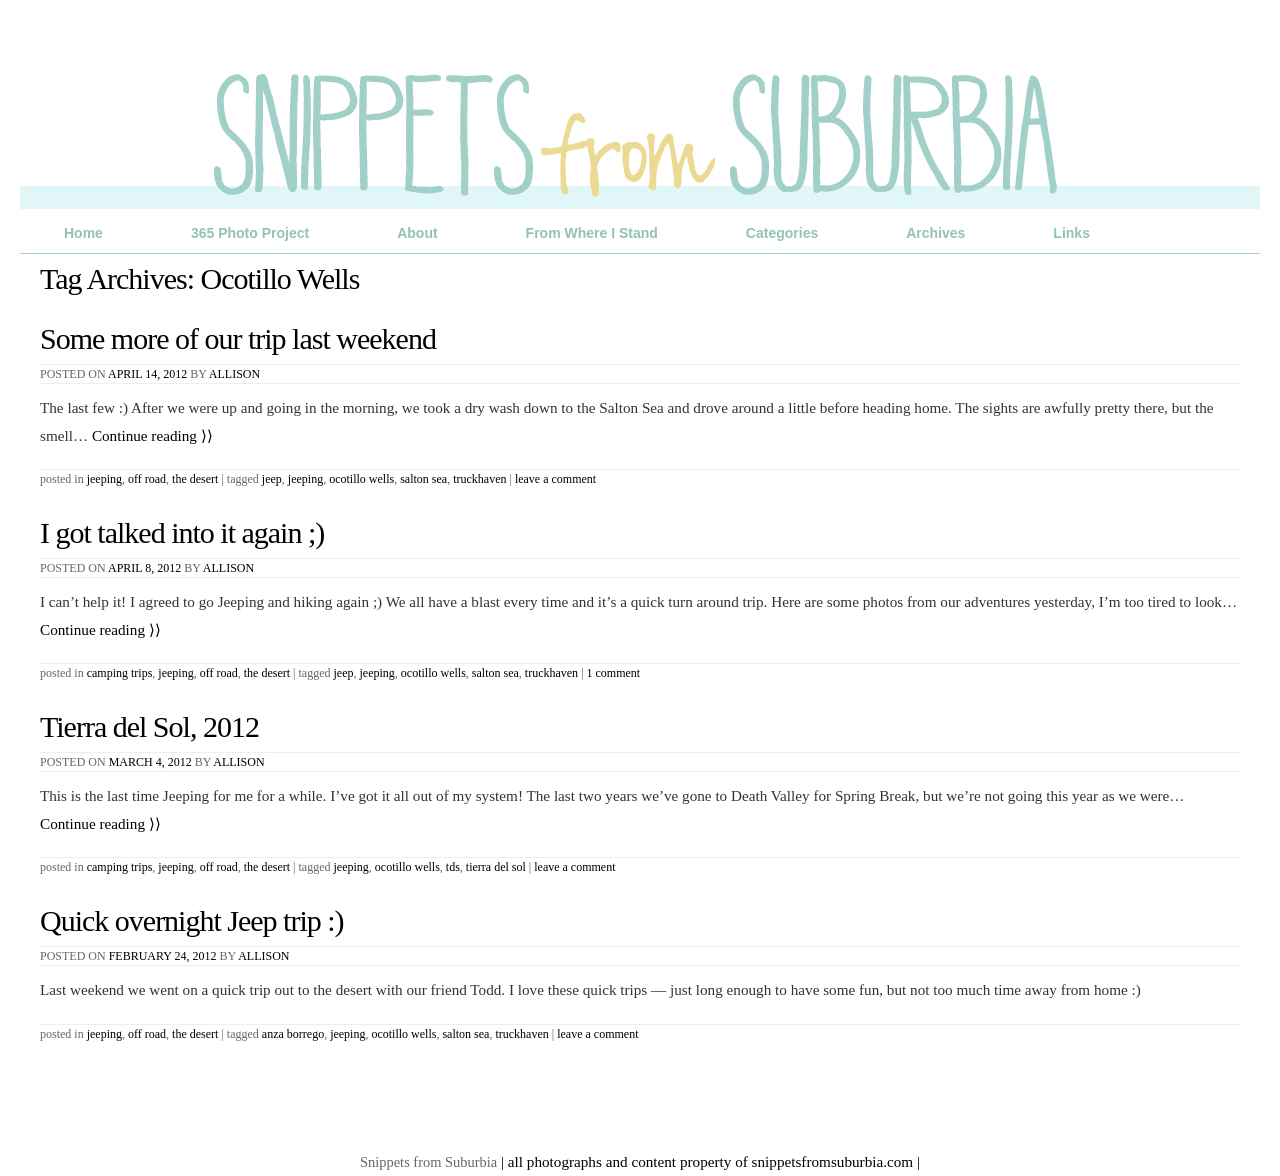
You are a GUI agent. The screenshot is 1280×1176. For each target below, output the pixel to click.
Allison (234, 374)
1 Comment (614, 673)
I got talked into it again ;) (182, 532)
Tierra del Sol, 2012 (149, 726)
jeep (272, 479)
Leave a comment (555, 479)
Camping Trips (120, 673)
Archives (935, 233)
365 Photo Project (250, 233)
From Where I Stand (592, 233)
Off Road (147, 479)
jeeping (305, 479)
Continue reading (152, 435)
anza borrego (293, 1034)
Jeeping (104, 479)
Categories (782, 233)
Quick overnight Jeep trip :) (192, 920)
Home (83, 233)
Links (1071, 233)
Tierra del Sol (496, 867)
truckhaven (479, 479)
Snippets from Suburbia (428, 1162)
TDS (453, 867)
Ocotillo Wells (361, 479)
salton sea (423, 479)
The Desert (195, 479)
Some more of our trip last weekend (238, 338)
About (417, 233)
